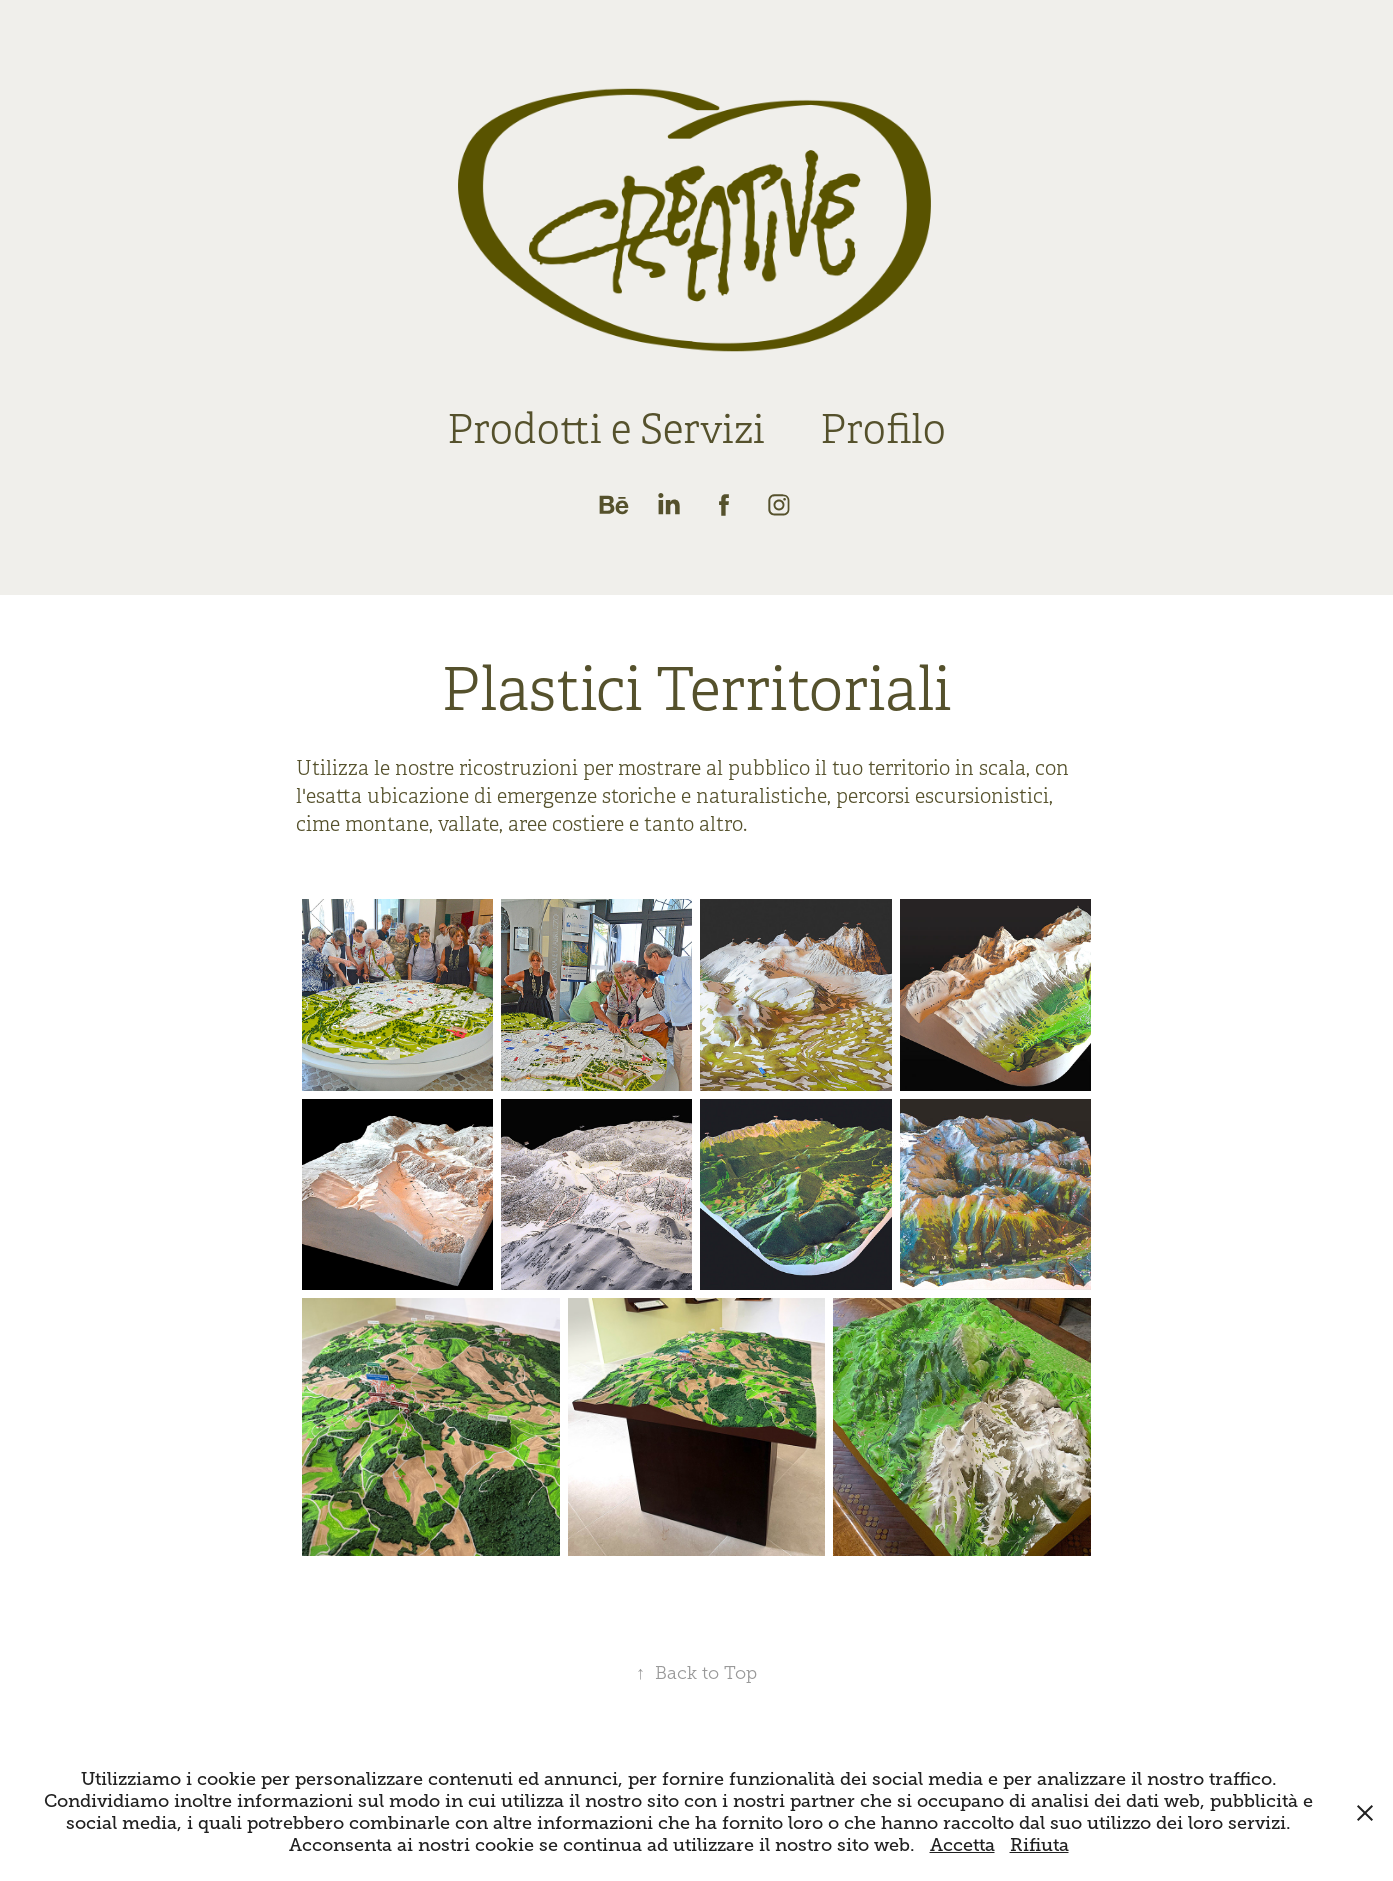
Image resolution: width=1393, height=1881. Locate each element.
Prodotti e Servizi (606, 429)
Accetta (962, 1845)
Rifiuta (1039, 1845)
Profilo (883, 429)
